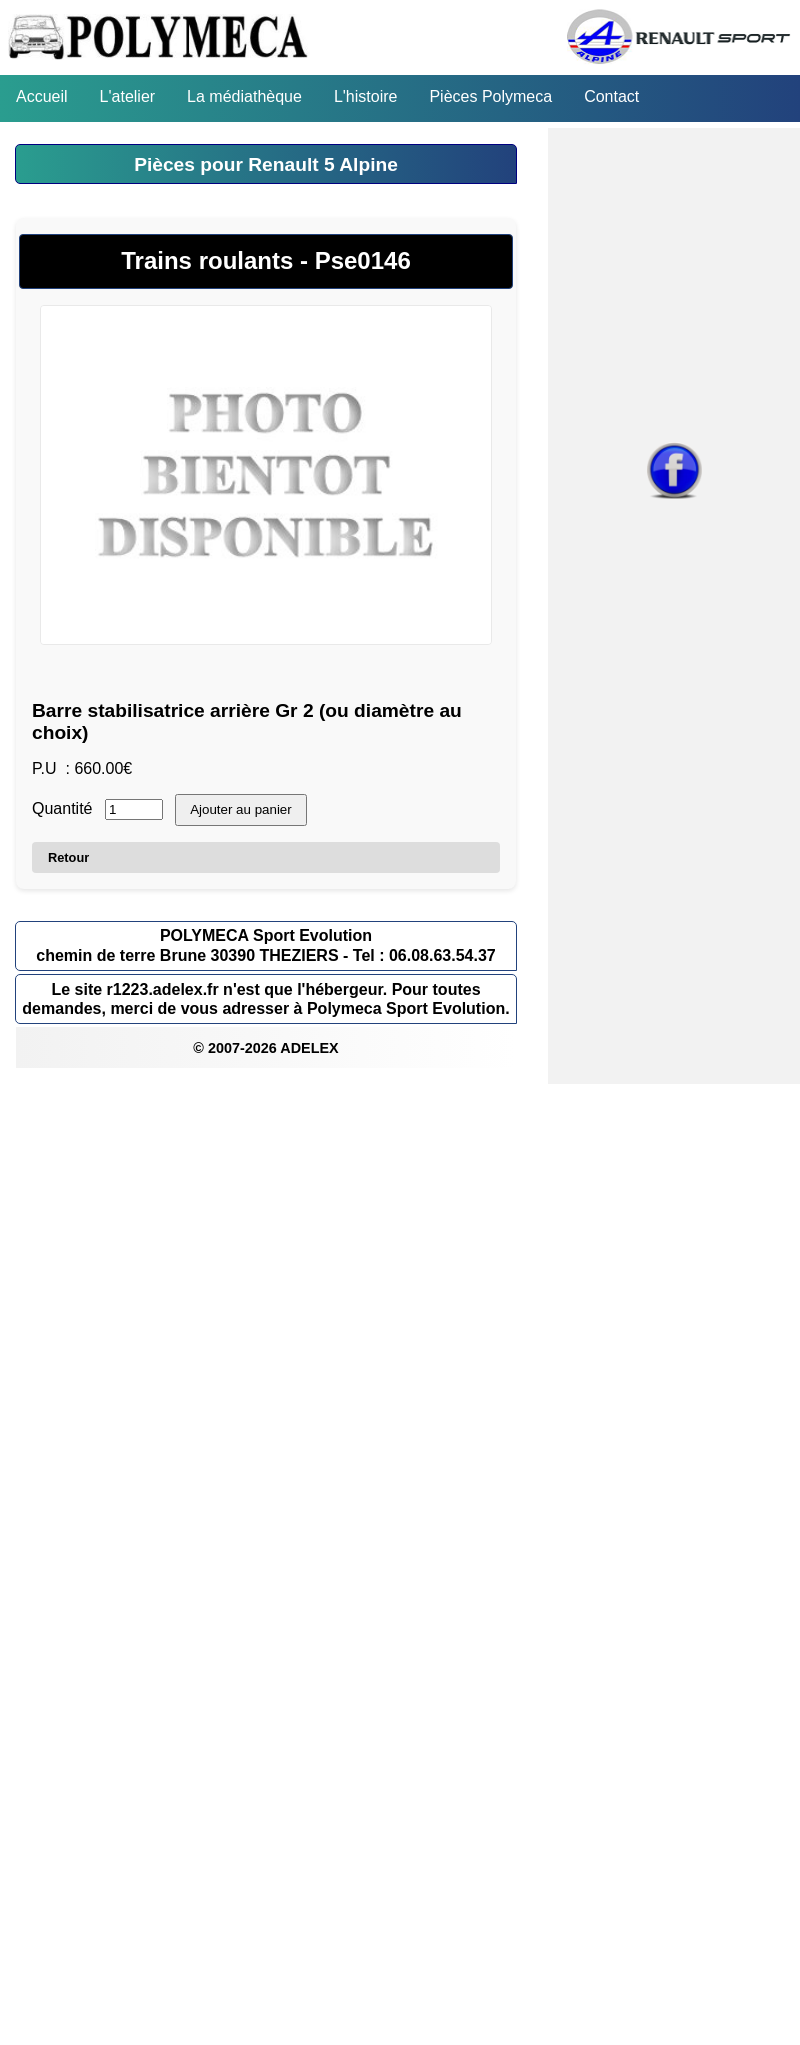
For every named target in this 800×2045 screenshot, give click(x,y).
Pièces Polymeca (490, 96)
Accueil (42, 96)
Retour (68, 857)
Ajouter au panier (241, 809)
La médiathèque (244, 96)
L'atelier (128, 96)
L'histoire (366, 96)
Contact (611, 96)
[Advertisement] (384, 1224)
